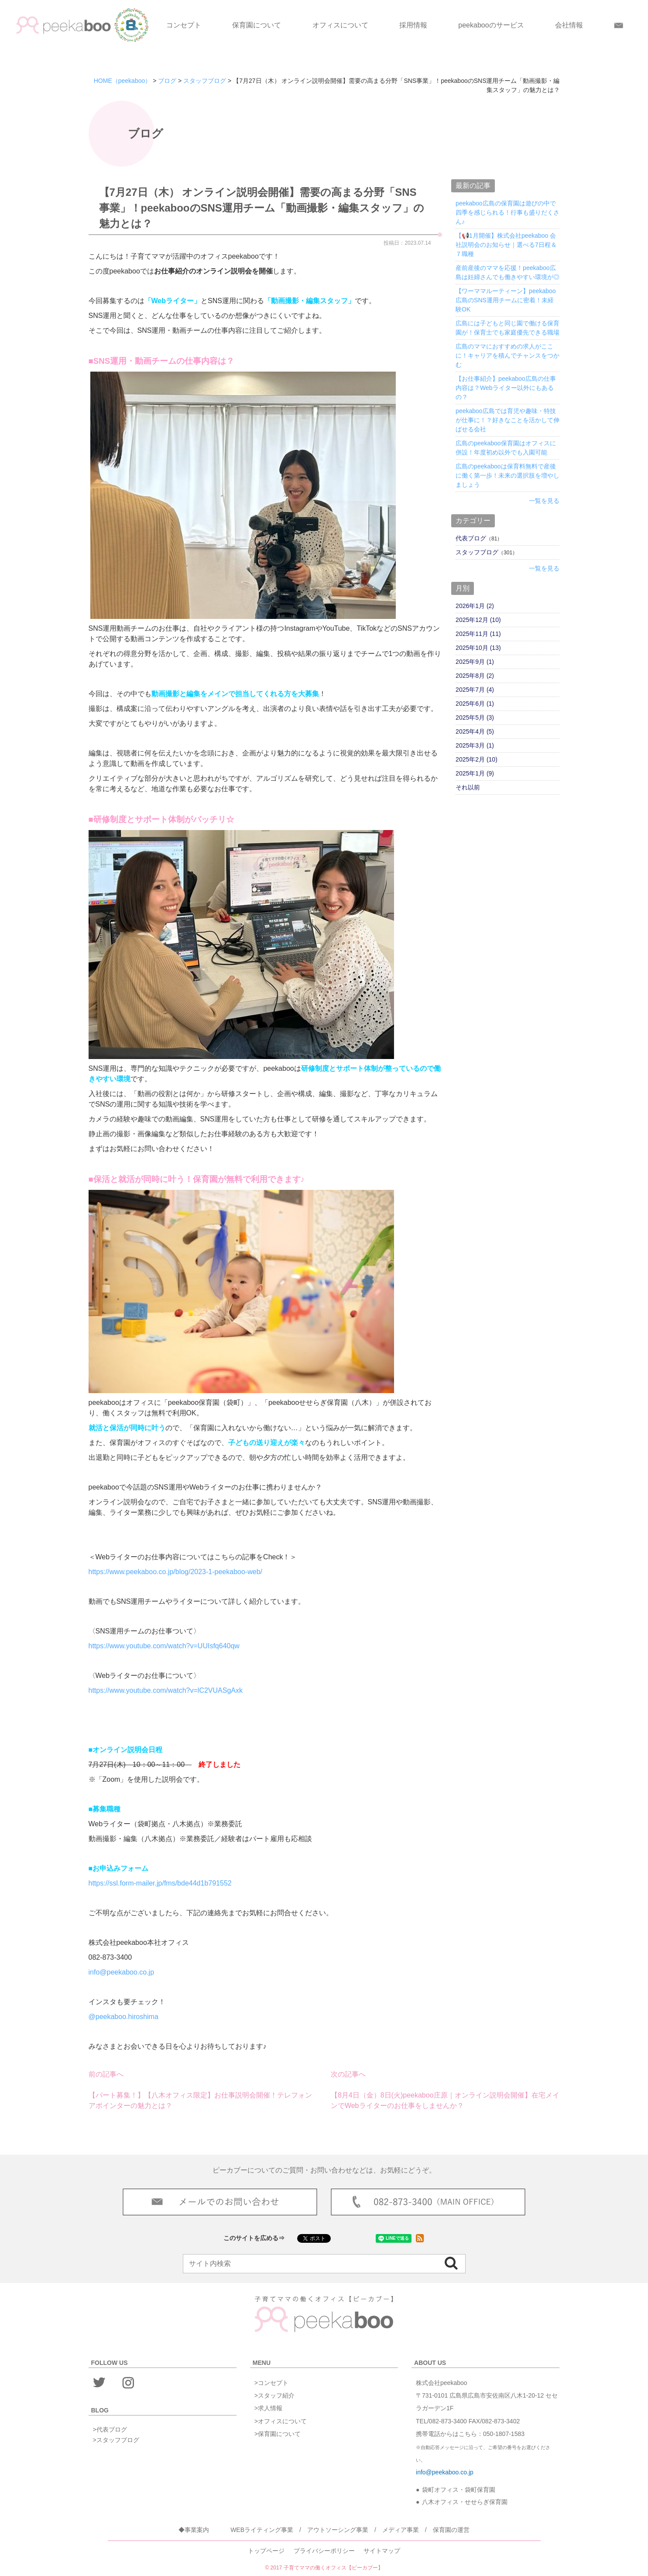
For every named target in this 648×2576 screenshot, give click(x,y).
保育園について (256, 25)
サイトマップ (381, 2550)
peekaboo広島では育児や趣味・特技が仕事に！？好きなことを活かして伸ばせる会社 (507, 420)
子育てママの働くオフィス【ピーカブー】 (333, 2568)
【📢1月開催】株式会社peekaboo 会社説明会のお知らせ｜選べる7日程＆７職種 (506, 244)
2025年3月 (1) (475, 745)
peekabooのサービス (491, 25)
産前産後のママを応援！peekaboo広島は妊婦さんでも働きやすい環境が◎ (507, 272)
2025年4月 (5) (475, 731)
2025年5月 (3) (475, 717)
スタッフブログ (477, 552)
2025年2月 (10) (476, 759)
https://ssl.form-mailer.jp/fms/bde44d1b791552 (160, 1883)
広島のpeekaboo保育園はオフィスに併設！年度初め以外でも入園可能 (506, 448)
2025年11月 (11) (478, 633)
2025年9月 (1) (475, 661)
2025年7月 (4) (475, 689)
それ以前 (468, 787)
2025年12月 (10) (478, 619)
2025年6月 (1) (475, 703)
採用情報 (413, 25)
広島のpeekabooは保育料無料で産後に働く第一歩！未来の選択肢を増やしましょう (507, 475)
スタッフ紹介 (276, 2395)
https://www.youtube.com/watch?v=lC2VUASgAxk (166, 1690)
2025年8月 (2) (475, 675)
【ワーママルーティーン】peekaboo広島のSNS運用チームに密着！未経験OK (506, 300)
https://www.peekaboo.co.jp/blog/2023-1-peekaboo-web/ (175, 1571)
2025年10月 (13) (478, 647)
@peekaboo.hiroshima (123, 2016)
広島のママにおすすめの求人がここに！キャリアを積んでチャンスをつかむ (507, 355)
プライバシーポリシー (324, 2550)
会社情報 (569, 25)
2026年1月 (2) (475, 605)
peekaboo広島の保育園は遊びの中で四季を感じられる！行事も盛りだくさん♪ (507, 212)
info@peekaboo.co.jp (121, 1972)
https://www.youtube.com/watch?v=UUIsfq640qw (164, 1646)
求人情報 (270, 2408)
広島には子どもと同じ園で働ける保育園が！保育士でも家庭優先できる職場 (507, 328)
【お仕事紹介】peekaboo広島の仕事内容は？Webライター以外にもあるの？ (506, 387)
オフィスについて (340, 25)
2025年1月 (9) (475, 773)
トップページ (266, 2550)
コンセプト (183, 25)
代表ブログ (471, 538)
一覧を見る (544, 500)
